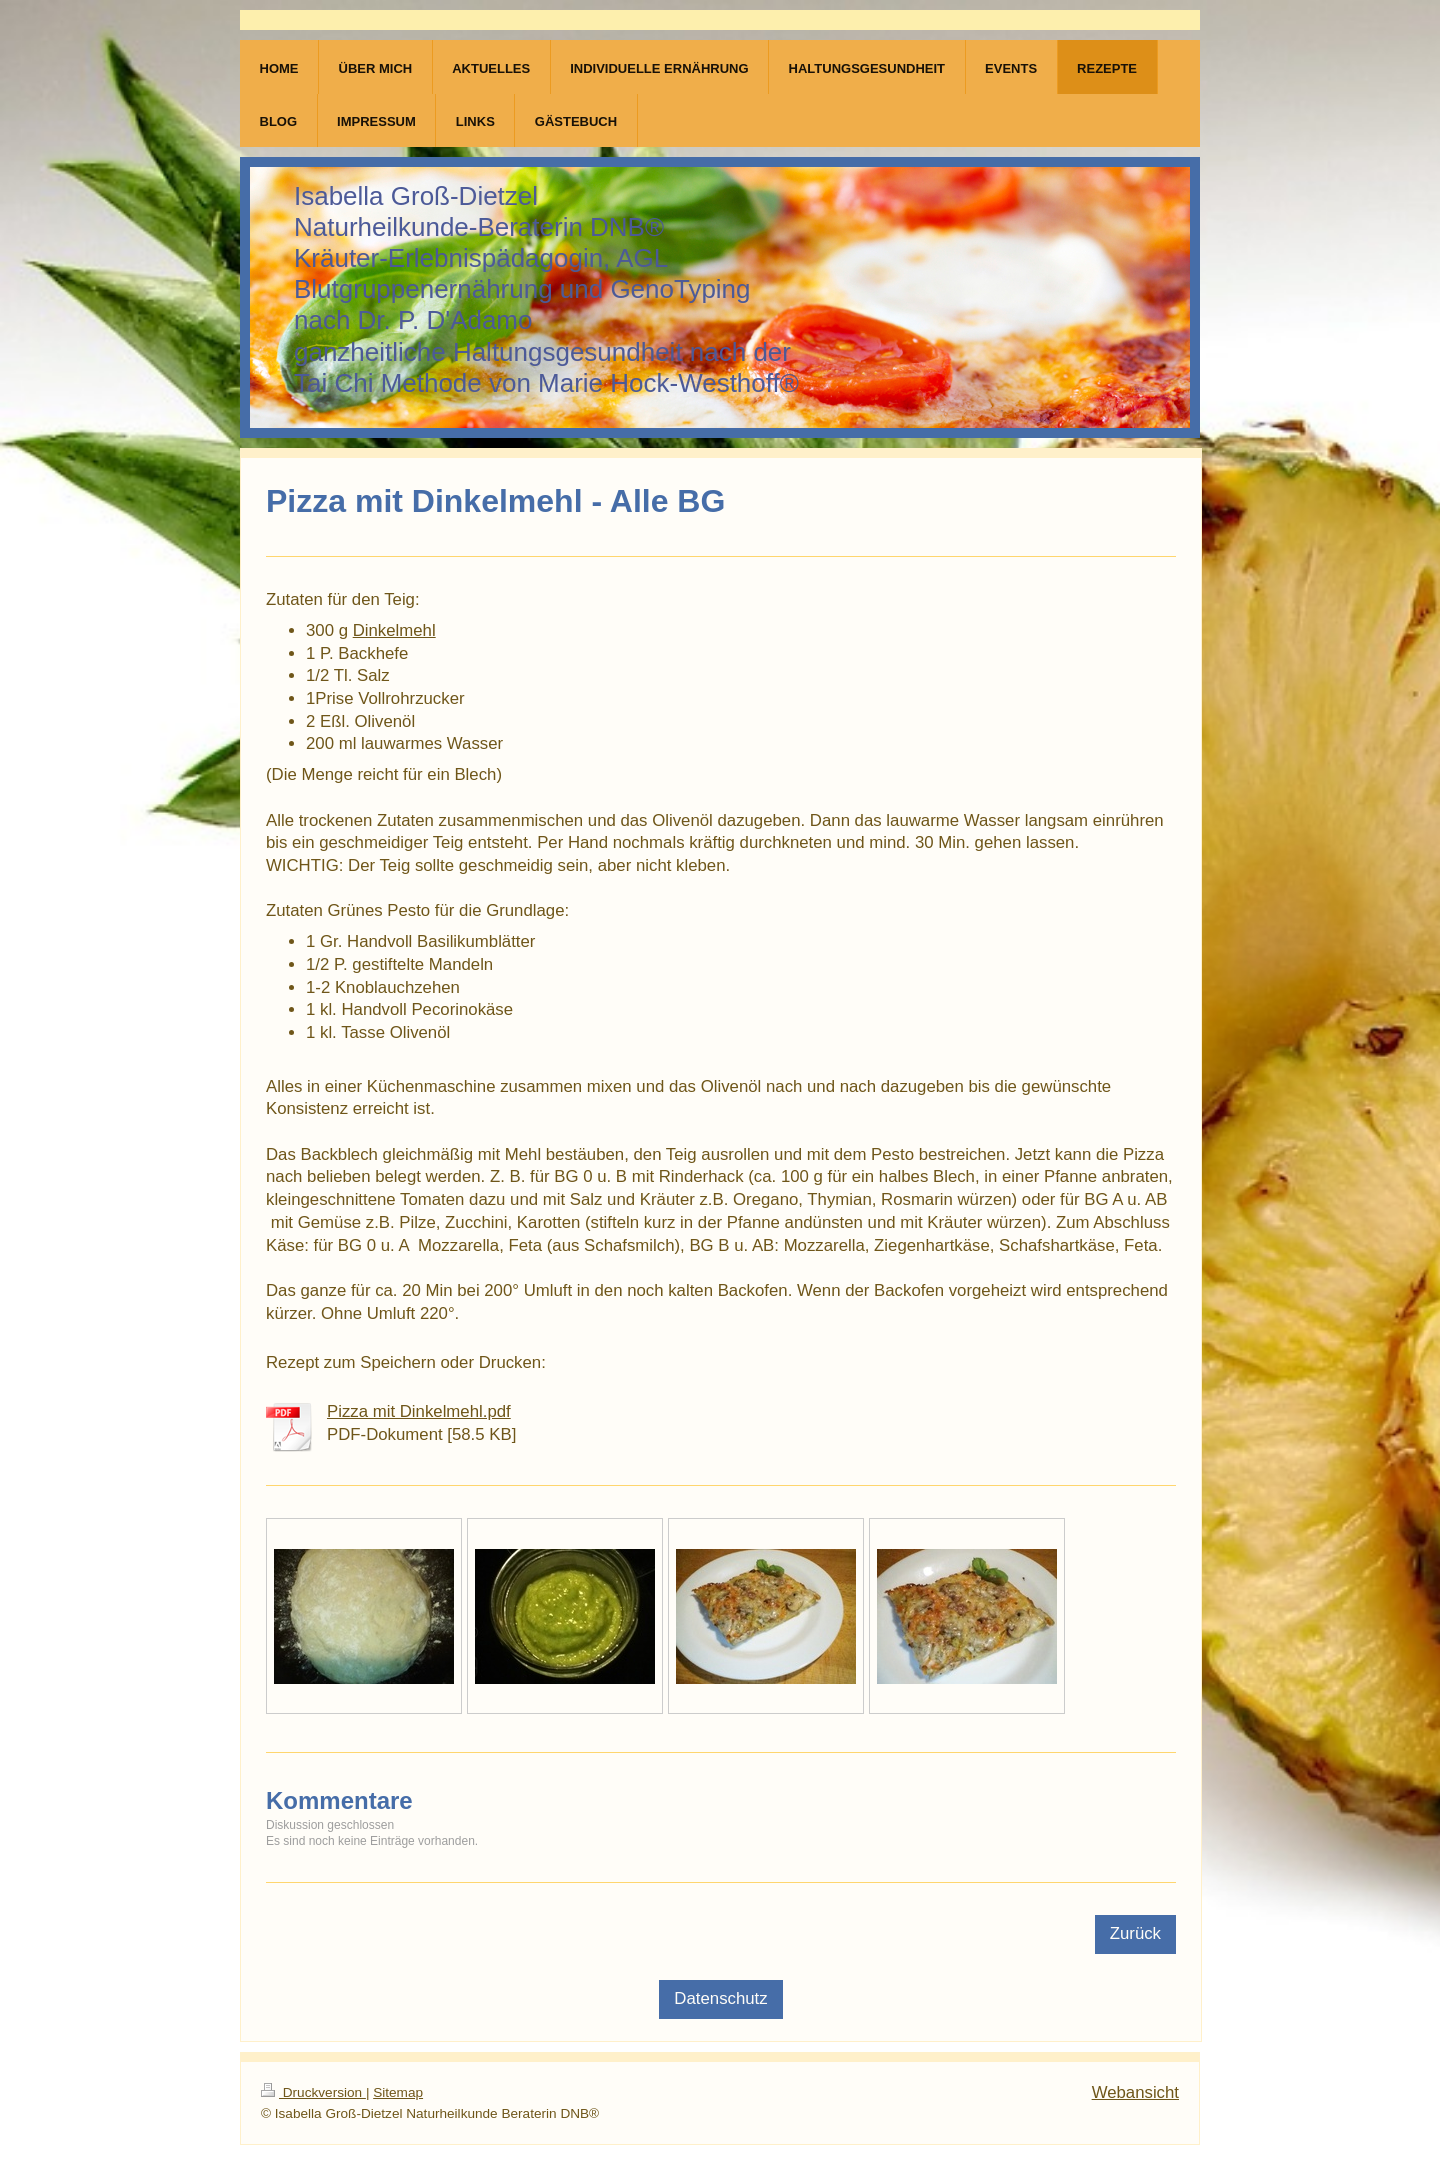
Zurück (1135, 1933)
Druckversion (313, 2092)
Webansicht (1135, 2092)
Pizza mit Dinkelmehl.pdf (419, 1411)
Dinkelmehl (394, 630)
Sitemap (398, 2092)
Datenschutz (720, 1998)
